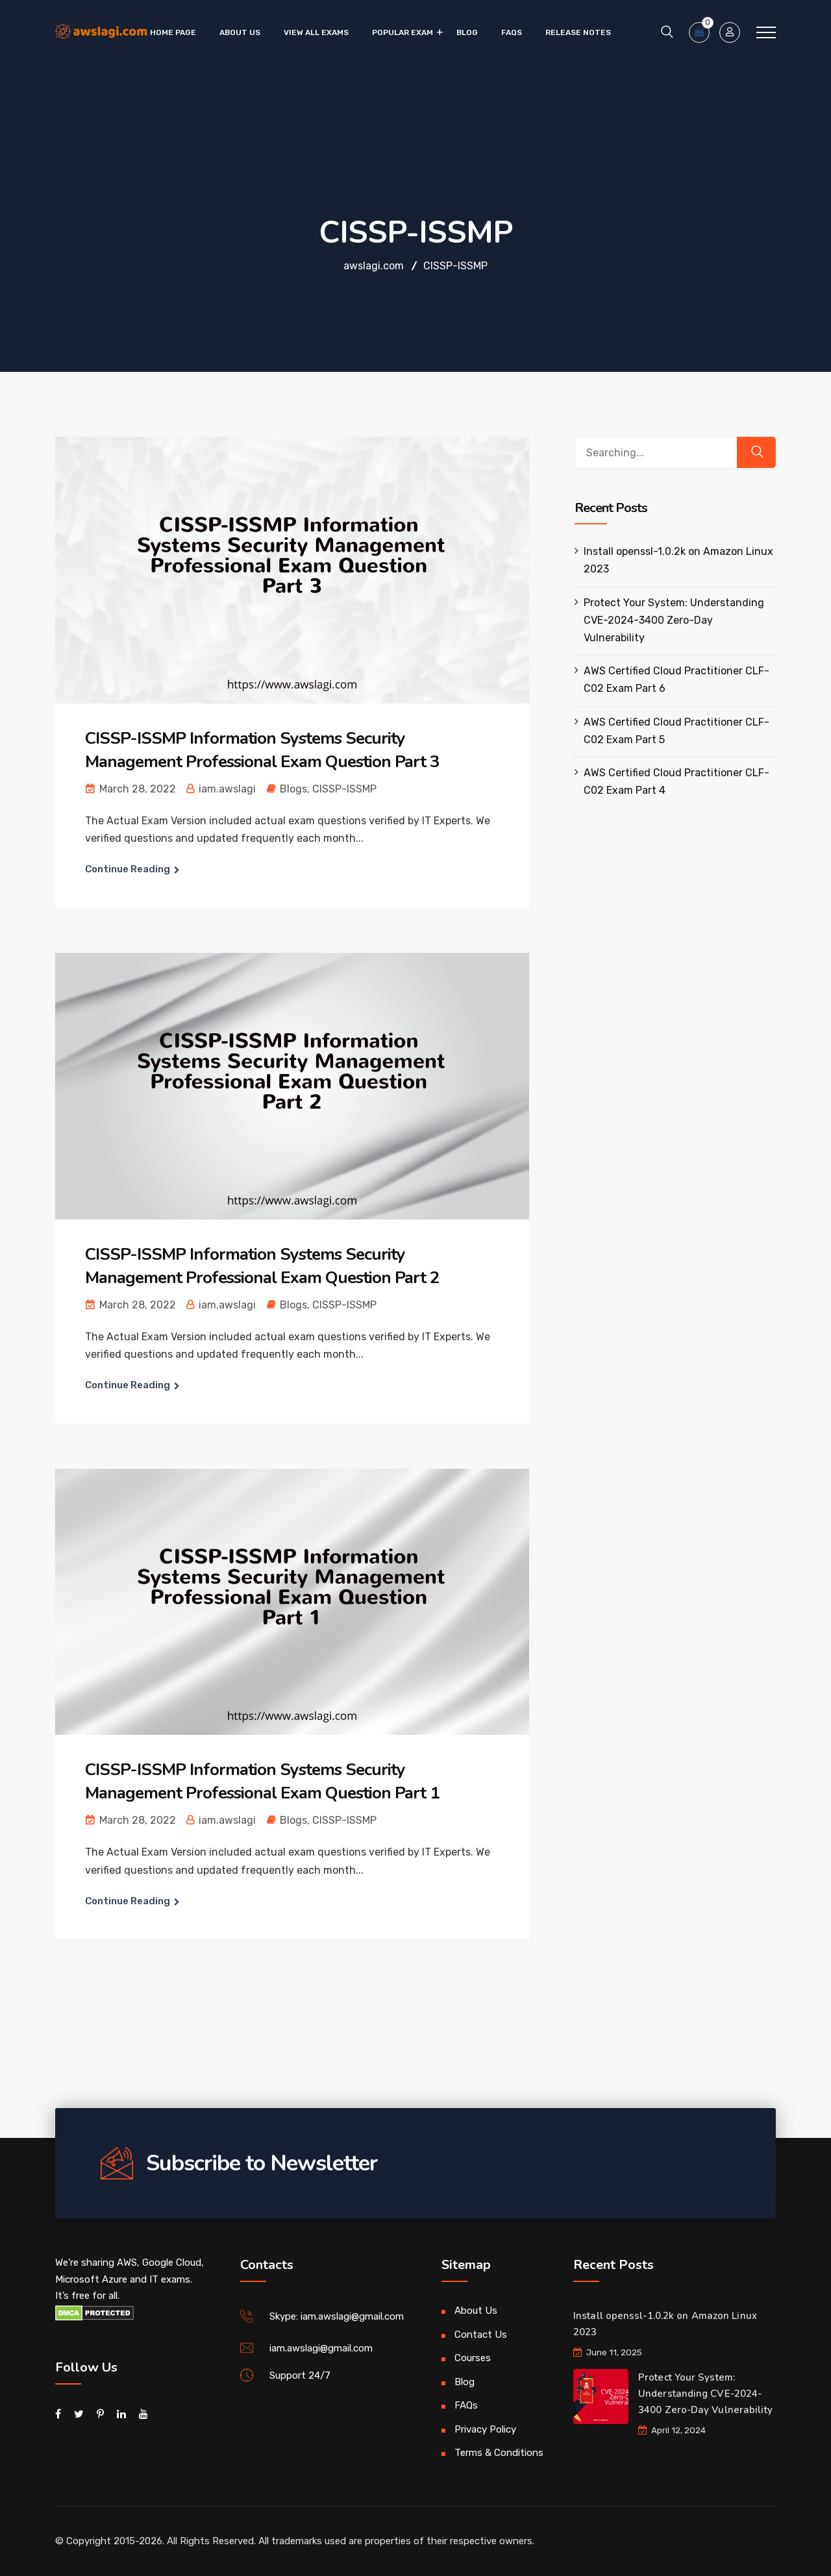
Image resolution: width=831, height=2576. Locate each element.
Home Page (173, 32)
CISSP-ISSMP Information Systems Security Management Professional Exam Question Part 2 (262, 1266)
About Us (239, 32)
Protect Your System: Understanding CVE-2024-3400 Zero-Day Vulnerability (674, 620)
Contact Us (480, 2334)
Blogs (293, 789)
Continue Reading (127, 869)
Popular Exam (402, 32)
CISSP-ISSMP (344, 789)
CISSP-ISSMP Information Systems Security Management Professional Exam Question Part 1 (262, 1781)
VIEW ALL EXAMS (316, 32)
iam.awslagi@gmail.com (321, 2348)
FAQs (511, 32)
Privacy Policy (485, 2429)
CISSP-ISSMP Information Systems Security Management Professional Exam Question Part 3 (262, 750)
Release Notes (578, 32)
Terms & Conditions (498, 2453)
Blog (467, 32)
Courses (472, 2358)
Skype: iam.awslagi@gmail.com (336, 2316)
